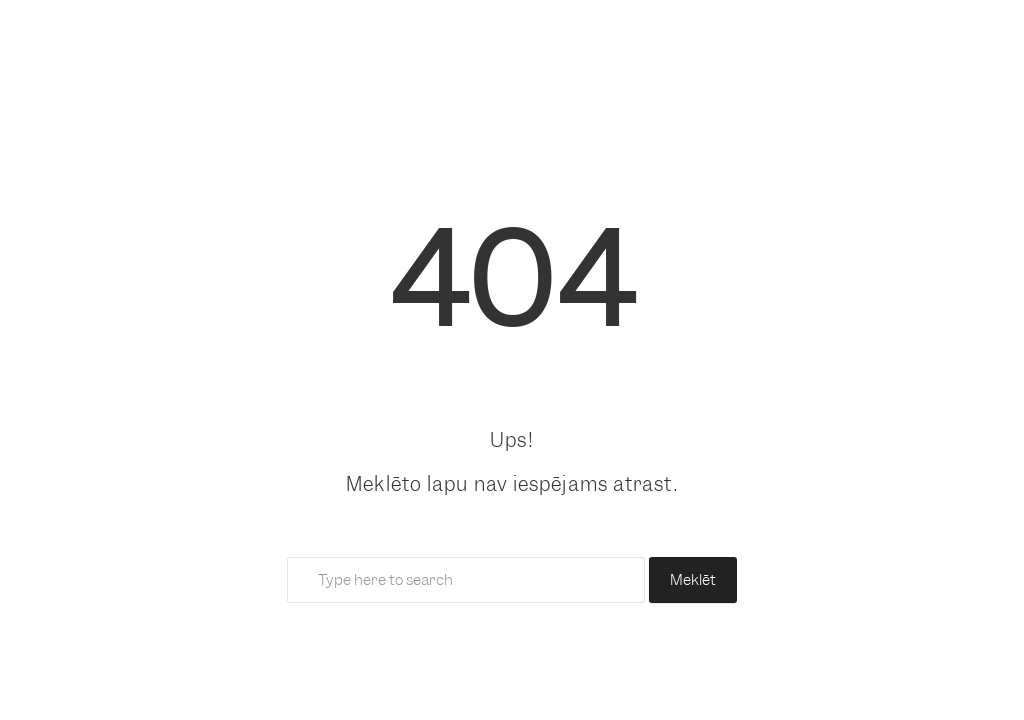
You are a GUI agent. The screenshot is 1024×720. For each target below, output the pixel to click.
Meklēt (693, 580)
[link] (512, 100)
